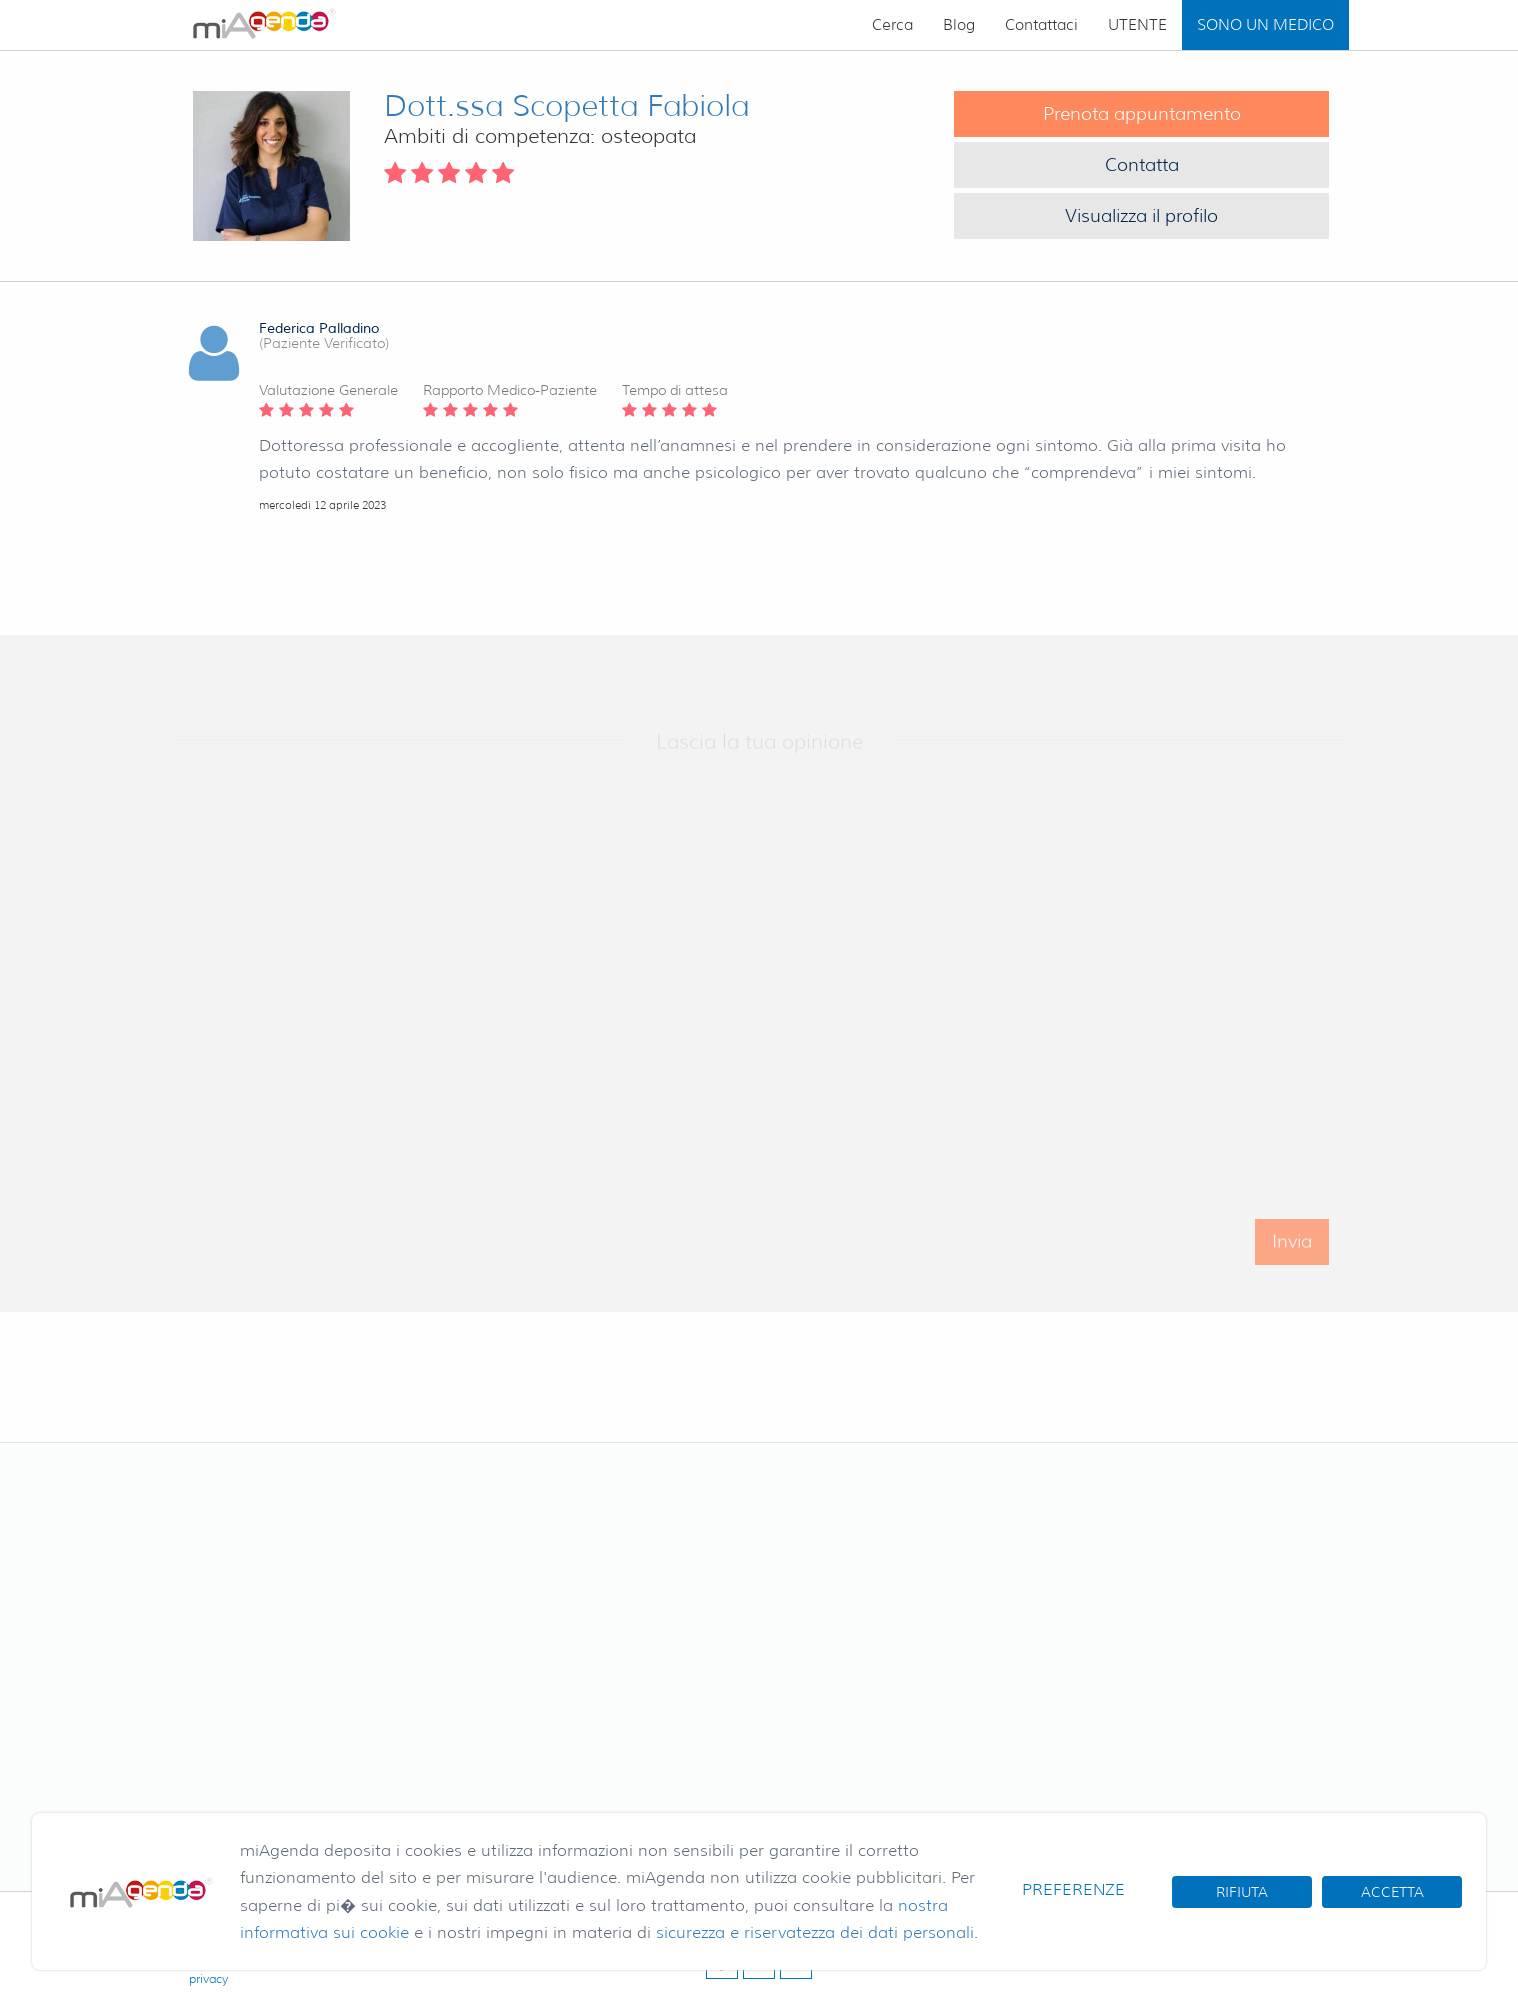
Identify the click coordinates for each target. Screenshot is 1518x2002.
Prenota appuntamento (1142, 114)
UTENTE (1137, 25)
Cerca (892, 25)
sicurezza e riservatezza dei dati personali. (817, 1932)
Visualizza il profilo (1141, 216)
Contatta (1142, 165)
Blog (959, 25)
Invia (1292, 1253)
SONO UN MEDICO (1265, 25)
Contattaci (1041, 25)
